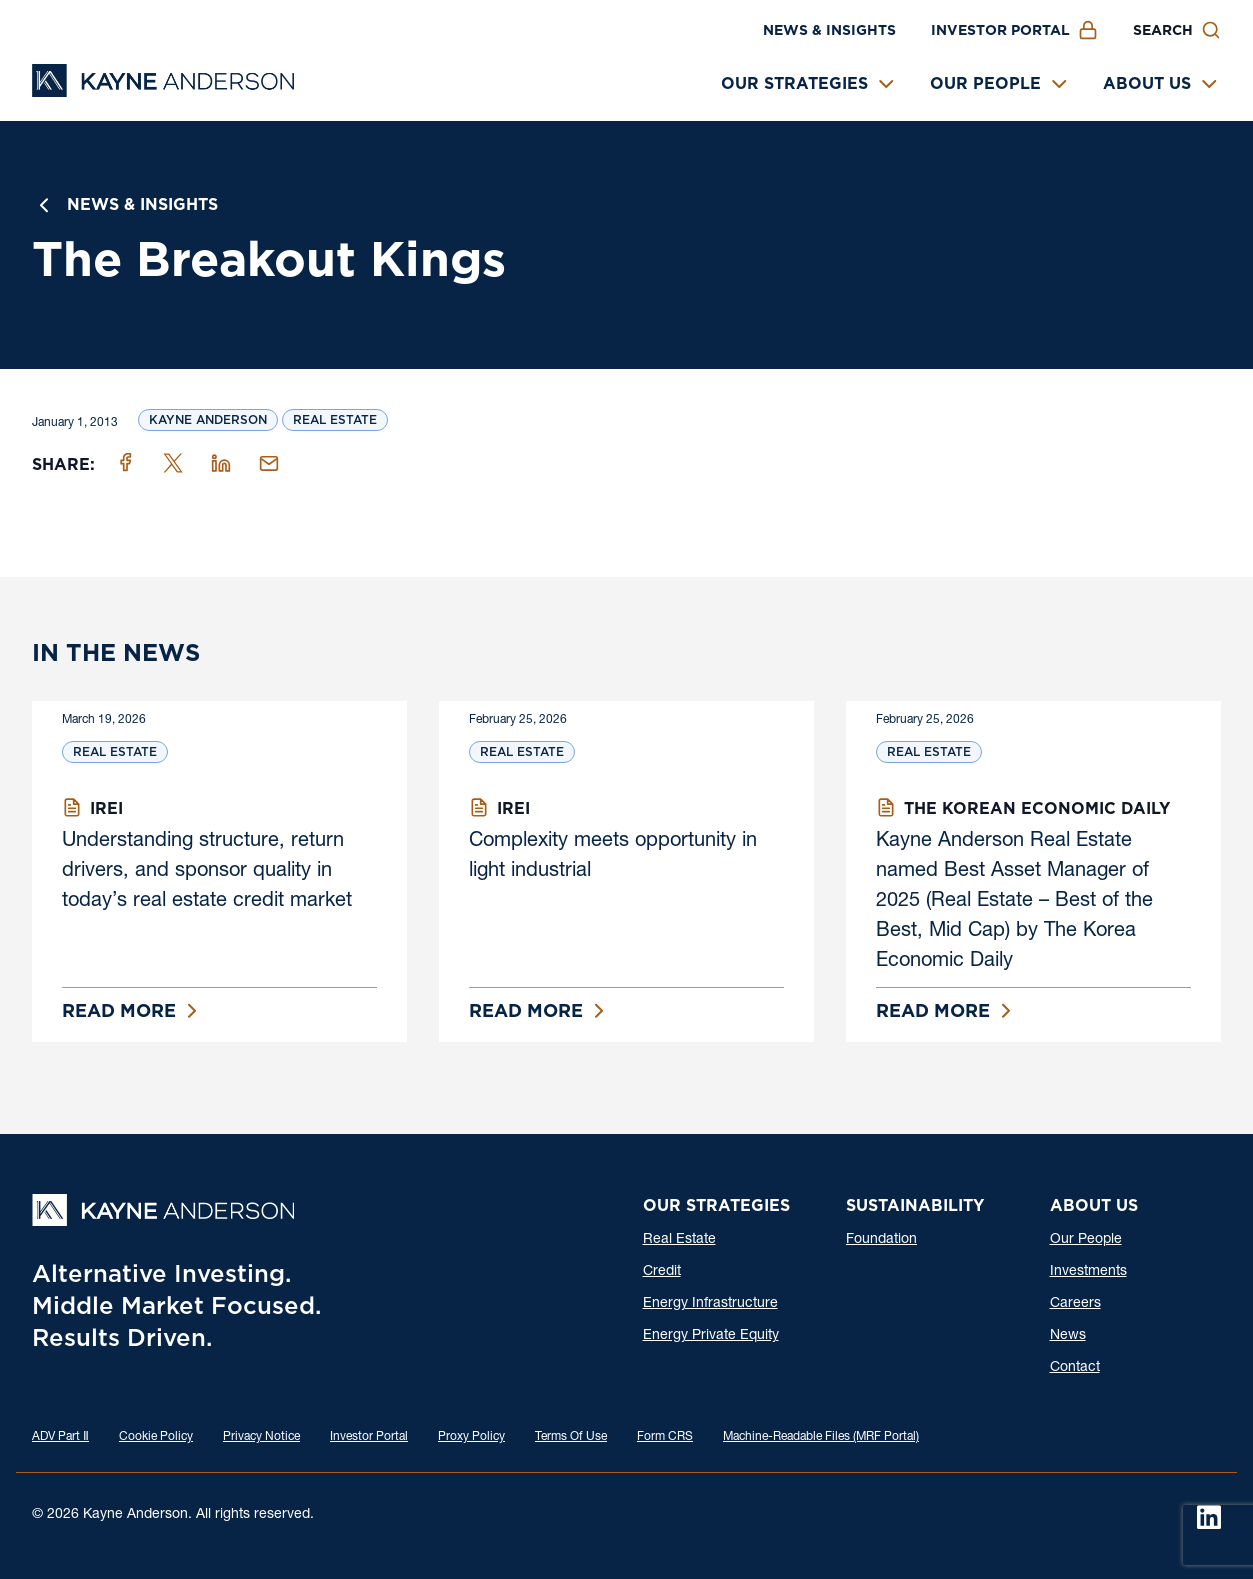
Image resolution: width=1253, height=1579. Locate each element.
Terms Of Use (571, 1437)
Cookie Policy (156, 1437)
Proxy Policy (471, 1437)
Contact (1075, 1368)
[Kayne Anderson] (163, 90)
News (1068, 1336)
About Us (1147, 83)
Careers (1075, 1304)
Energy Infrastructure (710, 1304)
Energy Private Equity (711, 1336)
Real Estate (335, 419)
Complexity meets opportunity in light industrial (613, 857)
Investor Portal (1000, 30)
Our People (985, 83)
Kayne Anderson (208, 419)
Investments (1088, 1272)
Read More (119, 1010)
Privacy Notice (261, 1437)
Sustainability (915, 1205)
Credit (662, 1272)
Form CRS (665, 1437)
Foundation (881, 1240)
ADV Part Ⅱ (60, 1437)
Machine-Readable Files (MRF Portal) (821, 1437)
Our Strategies (794, 83)
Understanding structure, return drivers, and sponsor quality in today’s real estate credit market (207, 872)
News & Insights (829, 30)
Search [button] (1163, 30)
